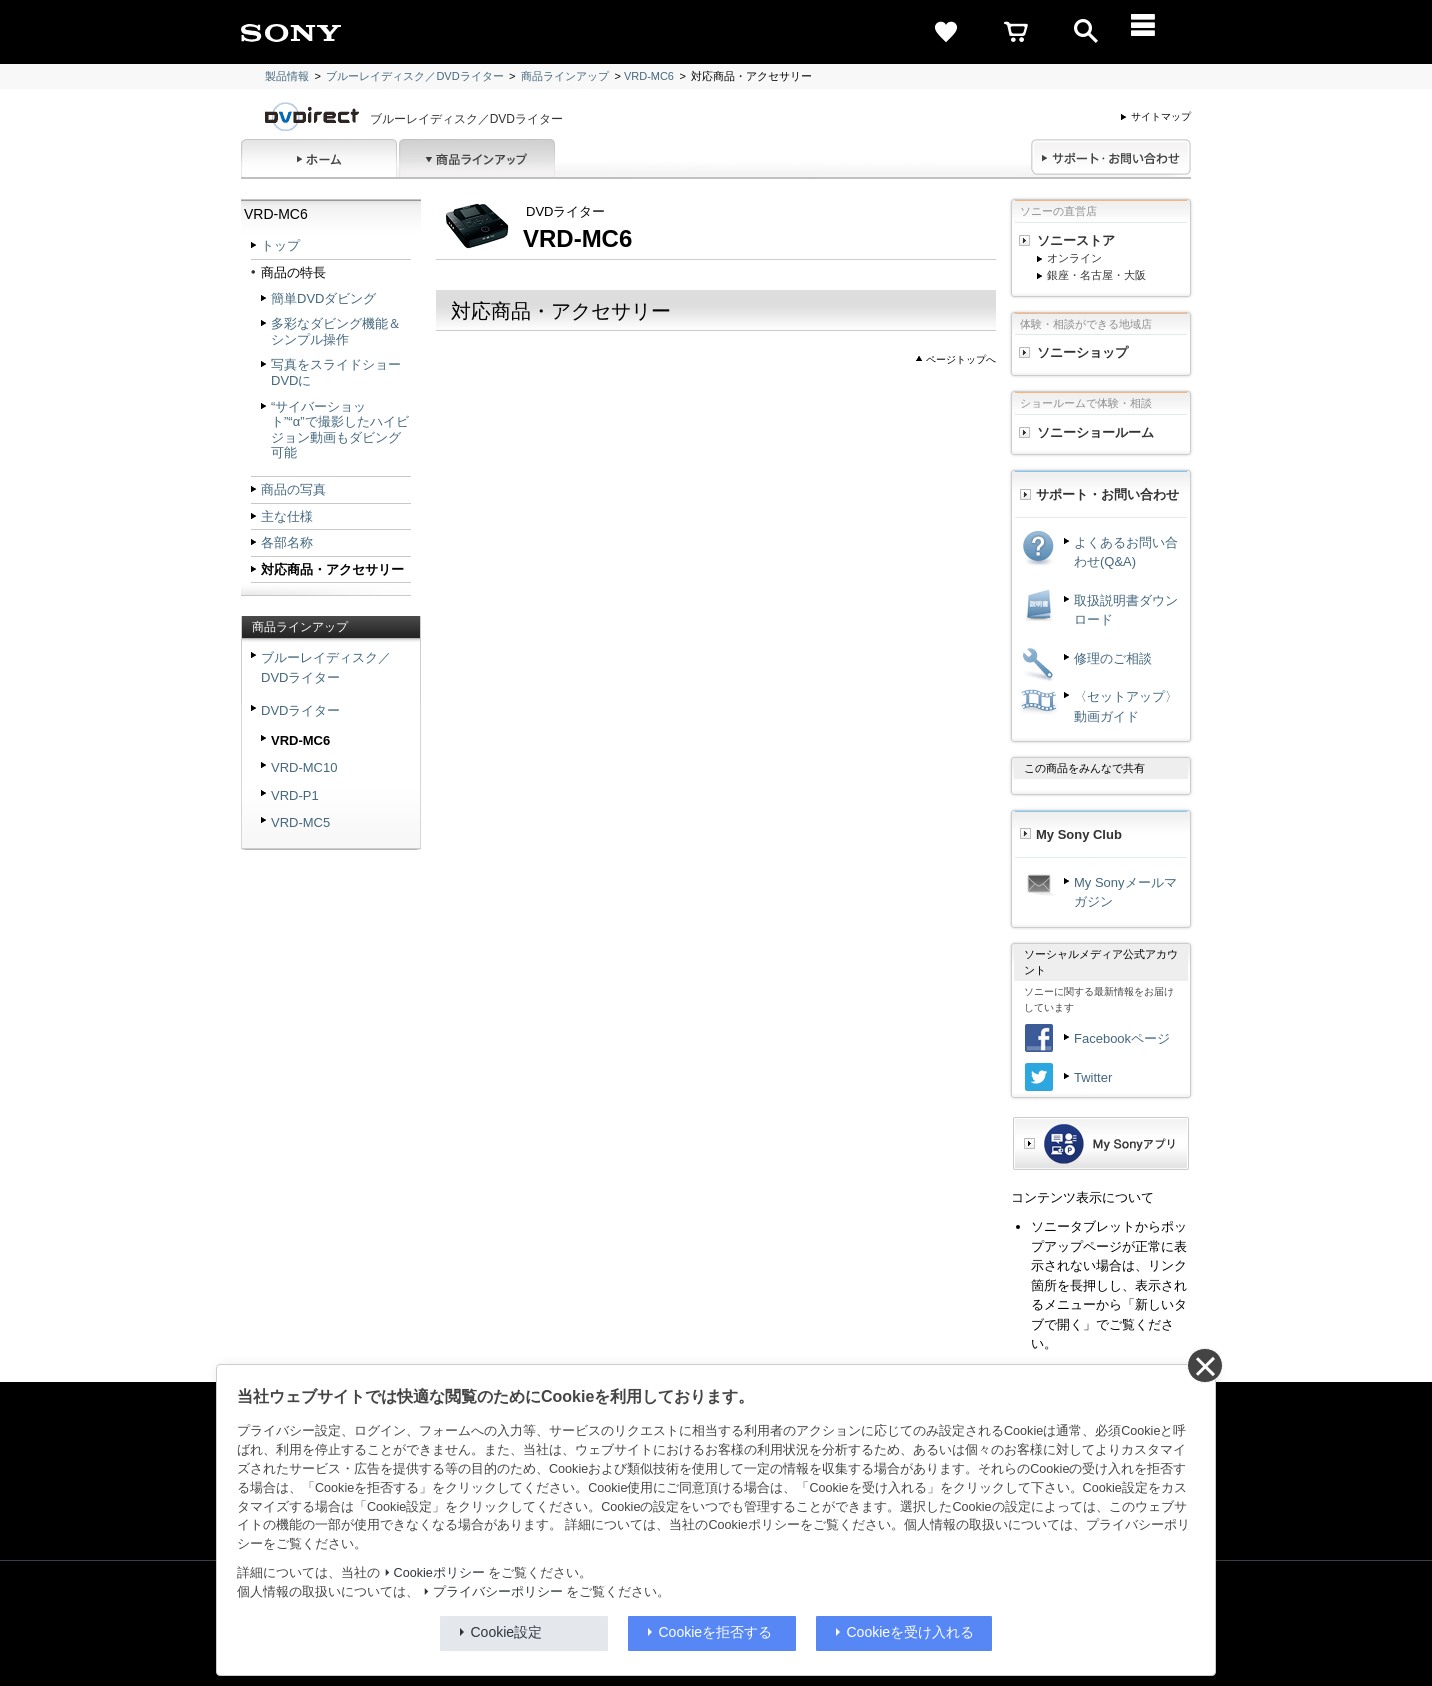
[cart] (1016, 32)
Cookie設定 (507, 1632)
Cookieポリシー (439, 1573)
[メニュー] (1156, 32)
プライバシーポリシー (498, 1592)
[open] (1086, 32)
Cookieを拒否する (716, 1632)
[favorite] (946, 32)
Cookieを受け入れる (911, 1632)
